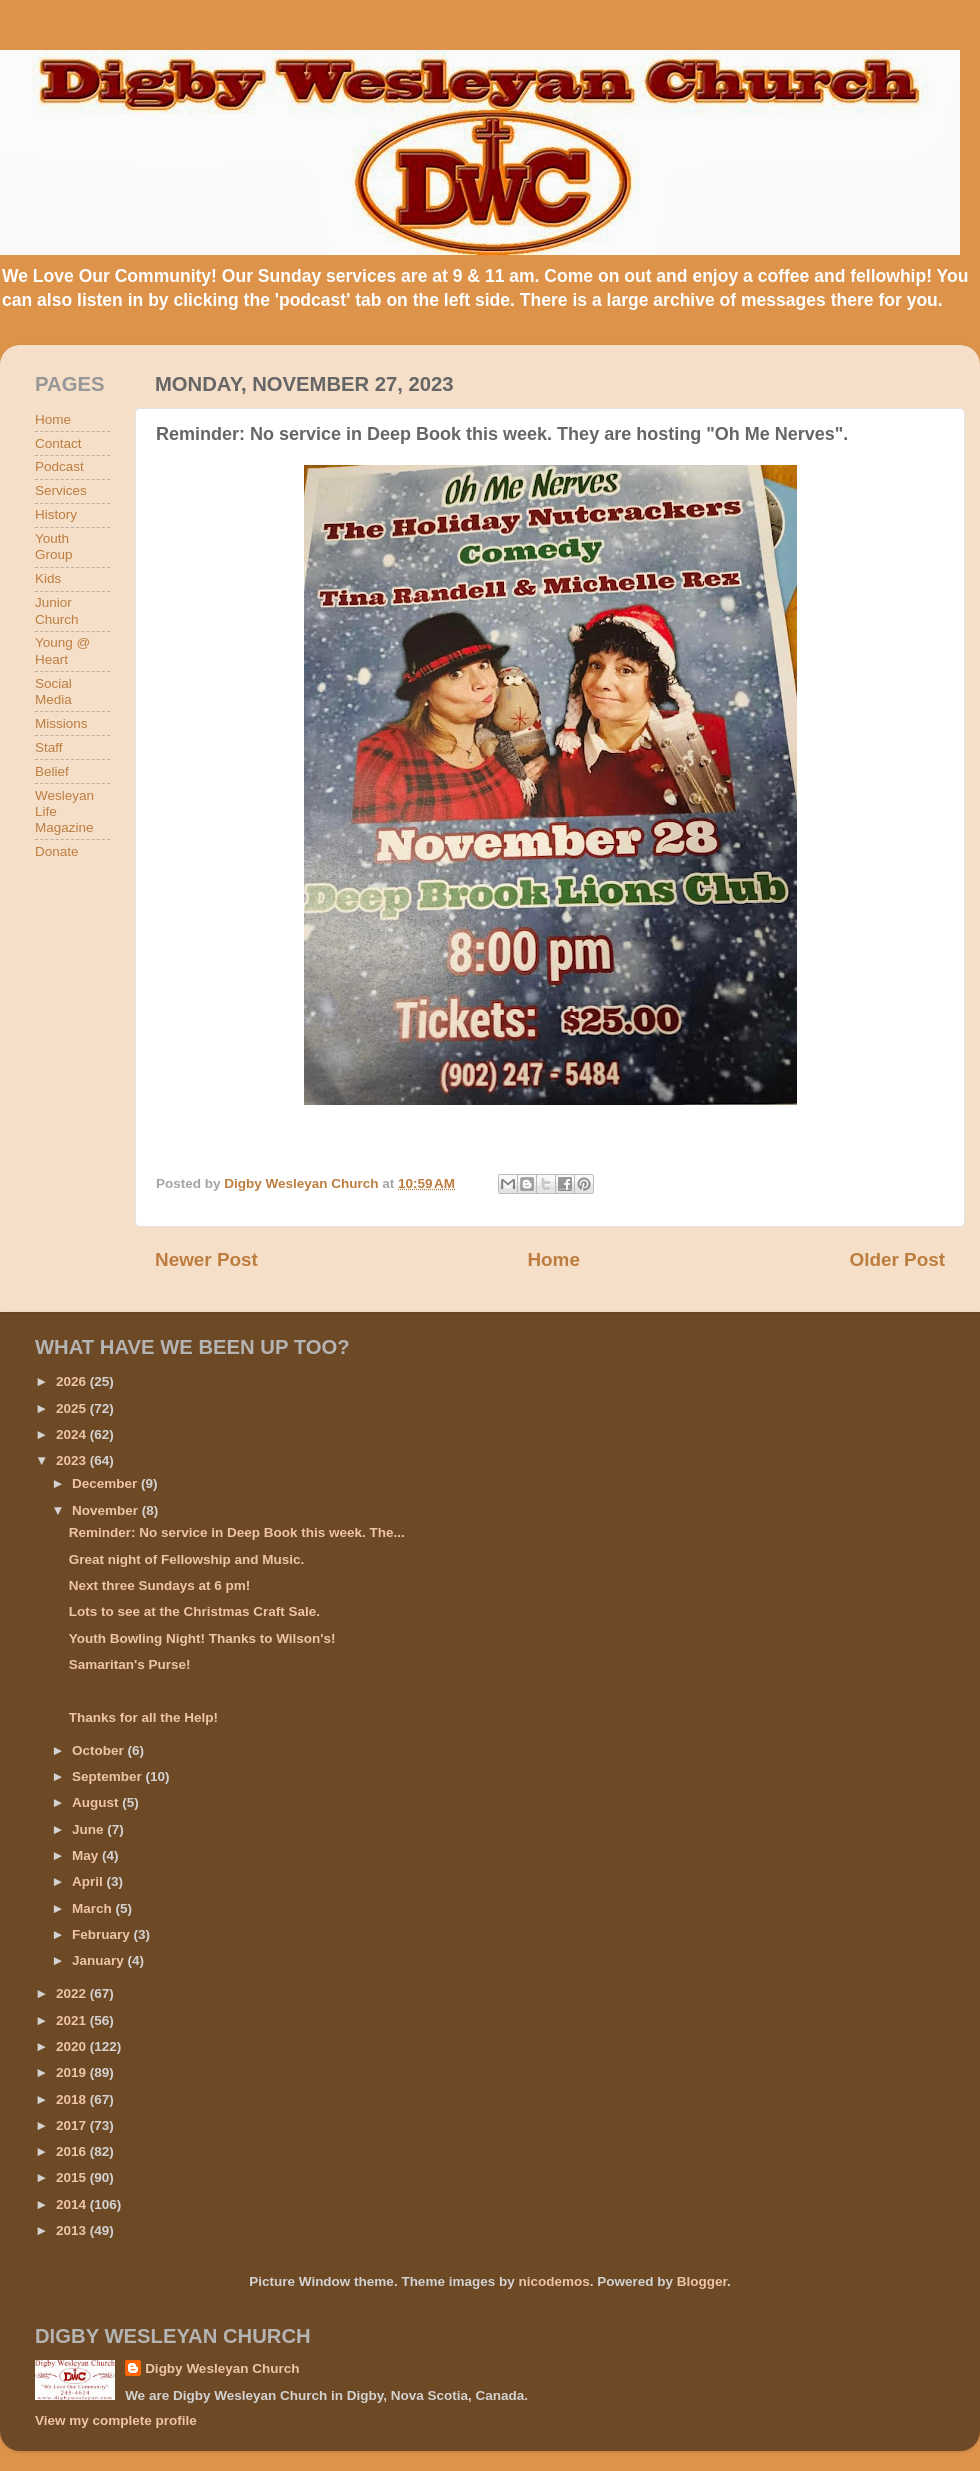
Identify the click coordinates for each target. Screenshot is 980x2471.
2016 (73, 2151)
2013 (73, 2230)
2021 (73, 2020)
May (87, 1855)
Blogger (702, 2281)
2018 (73, 2099)
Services (61, 490)
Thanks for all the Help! (143, 1717)
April (89, 1881)
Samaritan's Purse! (130, 1664)
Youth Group (54, 546)
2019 (73, 2072)
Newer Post (206, 1259)
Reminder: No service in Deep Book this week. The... (237, 1532)
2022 (73, 1993)
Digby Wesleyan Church (222, 2368)
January (100, 1960)
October (100, 1750)
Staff (49, 747)
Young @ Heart (62, 650)
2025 (73, 1408)
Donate (57, 851)
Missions (61, 723)
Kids (48, 578)
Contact (58, 443)
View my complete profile (116, 2420)
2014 (73, 2204)
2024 (73, 1434)
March (94, 1908)
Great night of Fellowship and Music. (187, 1559)
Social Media (53, 691)
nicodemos (553, 2281)
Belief (52, 771)
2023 (73, 1460)
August (97, 1802)
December (106, 1483)
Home (553, 1259)
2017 (73, 2125)
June (89, 1829)
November (107, 1510)
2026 (73, 1381)
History (56, 514)
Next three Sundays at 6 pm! (160, 1585)
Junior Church (57, 610)
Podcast (59, 466)
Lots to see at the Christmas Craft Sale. (194, 1611)
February (103, 1934)
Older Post (897, 1259)
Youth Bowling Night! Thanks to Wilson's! (202, 1638)
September (109, 1776)
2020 (73, 2046)
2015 (73, 2177)
